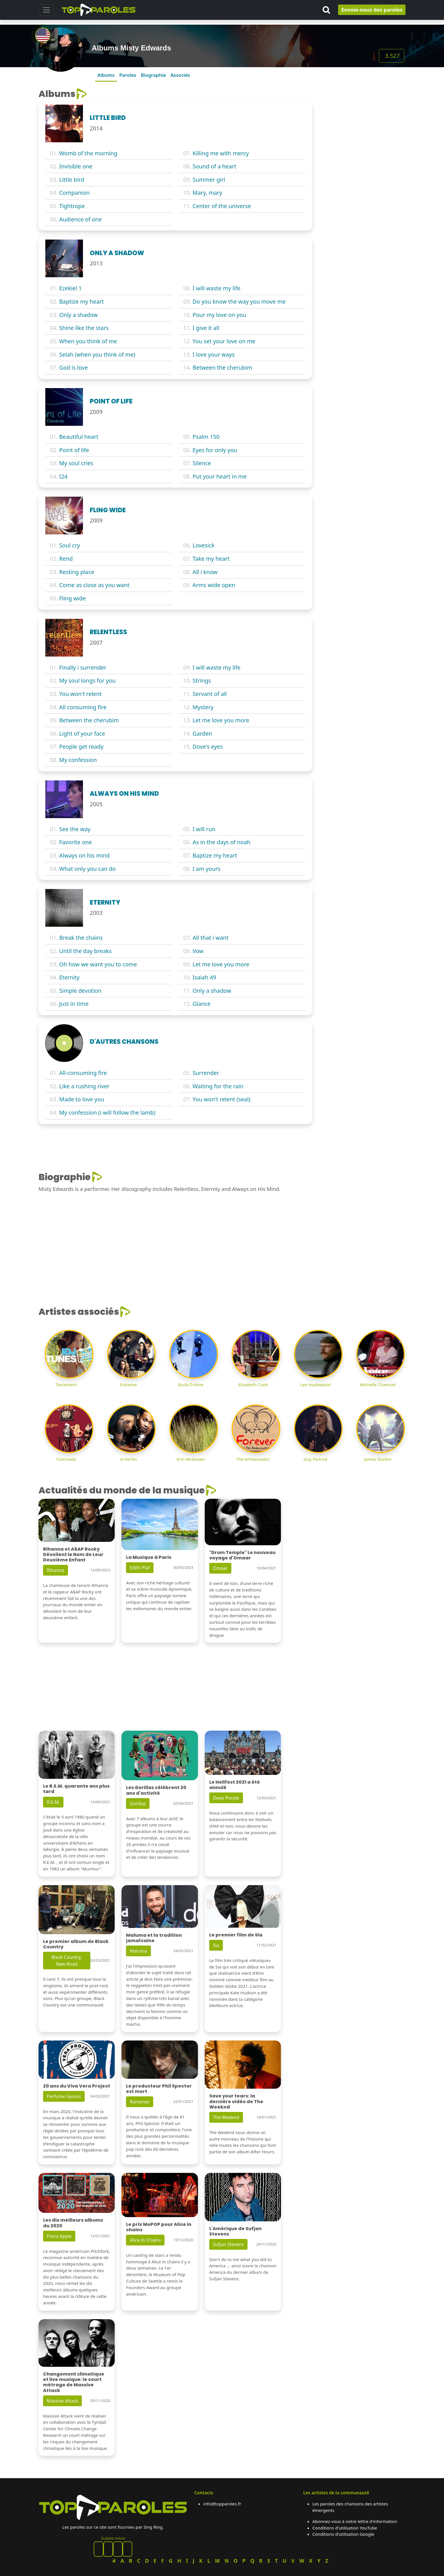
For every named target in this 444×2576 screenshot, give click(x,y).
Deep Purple (226, 1798)
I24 (63, 476)
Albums (106, 75)
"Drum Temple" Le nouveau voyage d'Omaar (242, 1555)
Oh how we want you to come (98, 964)
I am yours (206, 869)
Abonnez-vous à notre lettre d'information (354, 2521)
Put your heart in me (220, 476)
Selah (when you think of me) (97, 354)
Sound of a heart (214, 166)
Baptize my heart (81, 301)
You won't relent (80, 694)
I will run (204, 829)
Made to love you (81, 1099)
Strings (202, 680)
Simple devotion (80, 990)
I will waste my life (216, 288)
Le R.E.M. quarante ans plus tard (76, 1789)
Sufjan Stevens (228, 2244)
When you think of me (88, 341)
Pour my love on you (219, 315)
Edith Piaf (140, 1568)
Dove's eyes (208, 746)
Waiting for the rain (218, 1086)
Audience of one (80, 219)
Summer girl (209, 179)
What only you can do (87, 869)
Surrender (206, 1073)
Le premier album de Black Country (76, 1944)
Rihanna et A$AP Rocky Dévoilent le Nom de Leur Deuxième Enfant (73, 1554)
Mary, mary (207, 192)
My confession (78, 760)
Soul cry (69, 545)
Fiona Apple (59, 2236)
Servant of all (210, 694)
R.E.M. (53, 1802)
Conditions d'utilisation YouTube (344, 2528)
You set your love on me (224, 341)
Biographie (153, 75)
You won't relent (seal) (221, 1099)
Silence (202, 463)
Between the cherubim (222, 367)
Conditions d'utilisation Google (343, 2534)
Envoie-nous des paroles (371, 9)
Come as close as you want (94, 585)
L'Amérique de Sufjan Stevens (235, 2231)
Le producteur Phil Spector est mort (159, 2089)
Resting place (76, 572)
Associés (180, 75)
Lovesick (204, 545)
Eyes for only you (215, 450)
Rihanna (55, 1570)
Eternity (69, 977)
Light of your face (82, 733)
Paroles (127, 75)
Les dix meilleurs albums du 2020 (73, 2223)
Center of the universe (222, 206)
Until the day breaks (85, 951)
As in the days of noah (221, 842)
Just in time (74, 1003)
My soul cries (76, 463)
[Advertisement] (362, 123)
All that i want (211, 937)
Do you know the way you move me (239, 301)
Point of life (74, 450)
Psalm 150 (206, 437)
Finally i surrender (82, 667)
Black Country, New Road (66, 1960)
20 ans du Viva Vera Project (76, 2086)
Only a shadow (78, 315)
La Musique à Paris (148, 1557)
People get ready (81, 746)
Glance (201, 1003)
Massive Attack (62, 2401)
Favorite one (75, 842)
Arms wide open (214, 585)
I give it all (206, 328)
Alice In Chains (145, 2240)
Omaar (220, 1568)
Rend (66, 558)
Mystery (203, 707)
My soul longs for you (87, 680)
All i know (205, 572)
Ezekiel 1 (70, 288)
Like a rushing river (84, 1086)
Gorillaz (138, 1803)
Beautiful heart (78, 437)
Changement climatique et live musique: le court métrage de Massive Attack (73, 2382)
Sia (216, 1945)
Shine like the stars (84, 328)
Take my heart (211, 558)
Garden (202, 733)
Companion (74, 192)
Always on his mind (84, 855)
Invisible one (75, 166)
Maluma (138, 1951)
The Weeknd (226, 2117)
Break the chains (81, 937)
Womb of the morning (88, 153)
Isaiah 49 (204, 977)
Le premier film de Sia (235, 1935)
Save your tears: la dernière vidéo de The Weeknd (236, 2101)
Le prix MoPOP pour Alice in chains (158, 2227)
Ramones (140, 2102)
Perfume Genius (64, 2096)
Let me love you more (221, 720)
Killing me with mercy (221, 153)
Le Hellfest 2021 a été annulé (234, 1785)
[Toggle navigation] (46, 10)
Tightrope (72, 206)
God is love (73, 367)
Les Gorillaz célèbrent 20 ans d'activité (156, 1790)
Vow (198, 951)
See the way (75, 829)
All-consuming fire (83, 1073)
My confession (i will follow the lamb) (107, 1112)
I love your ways (213, 354)
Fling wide (72, 598)
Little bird (71, 179)
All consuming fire (82, 707)
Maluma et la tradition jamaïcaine (154, 1938)
